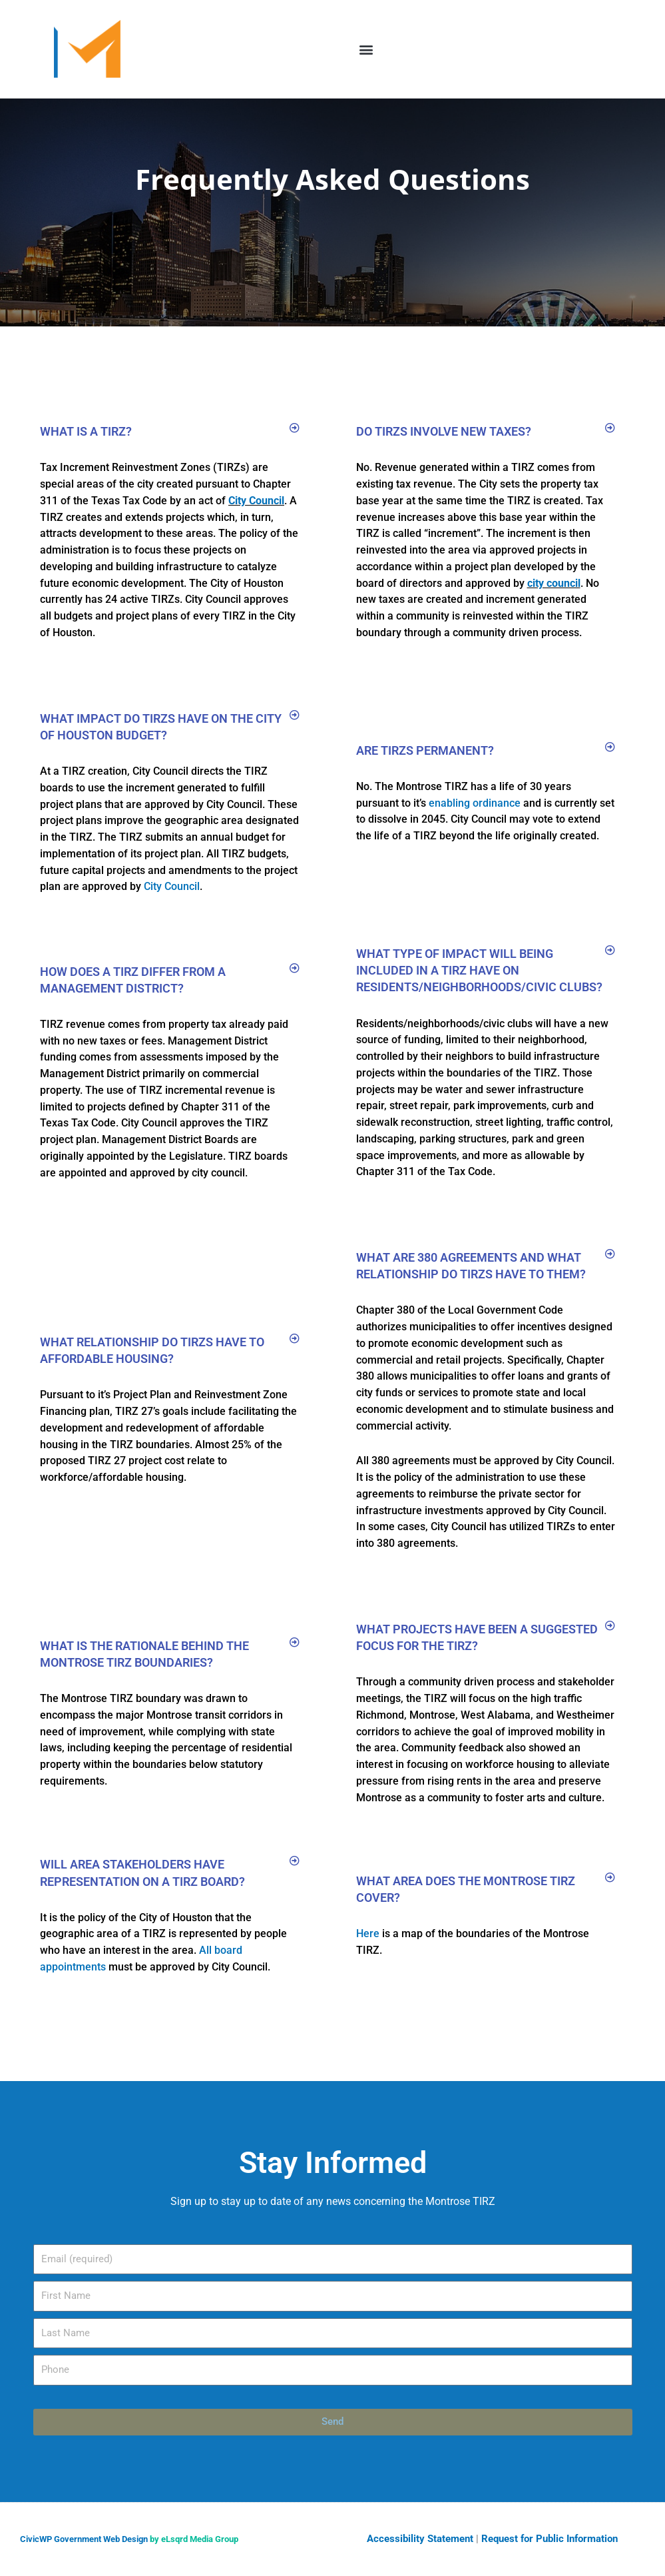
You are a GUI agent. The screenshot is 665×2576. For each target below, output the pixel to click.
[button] (366, 49)
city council (553, 583)
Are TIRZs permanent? (425, 750)
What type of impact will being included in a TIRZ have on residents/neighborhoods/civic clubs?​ (479, 970)
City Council (256, 500)
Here (367, 1933)
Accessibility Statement (420, 2539)
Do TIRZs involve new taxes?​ (443, 431)
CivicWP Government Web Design (84, 2539)
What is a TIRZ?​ (86, 431)
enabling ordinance (475, 803)
